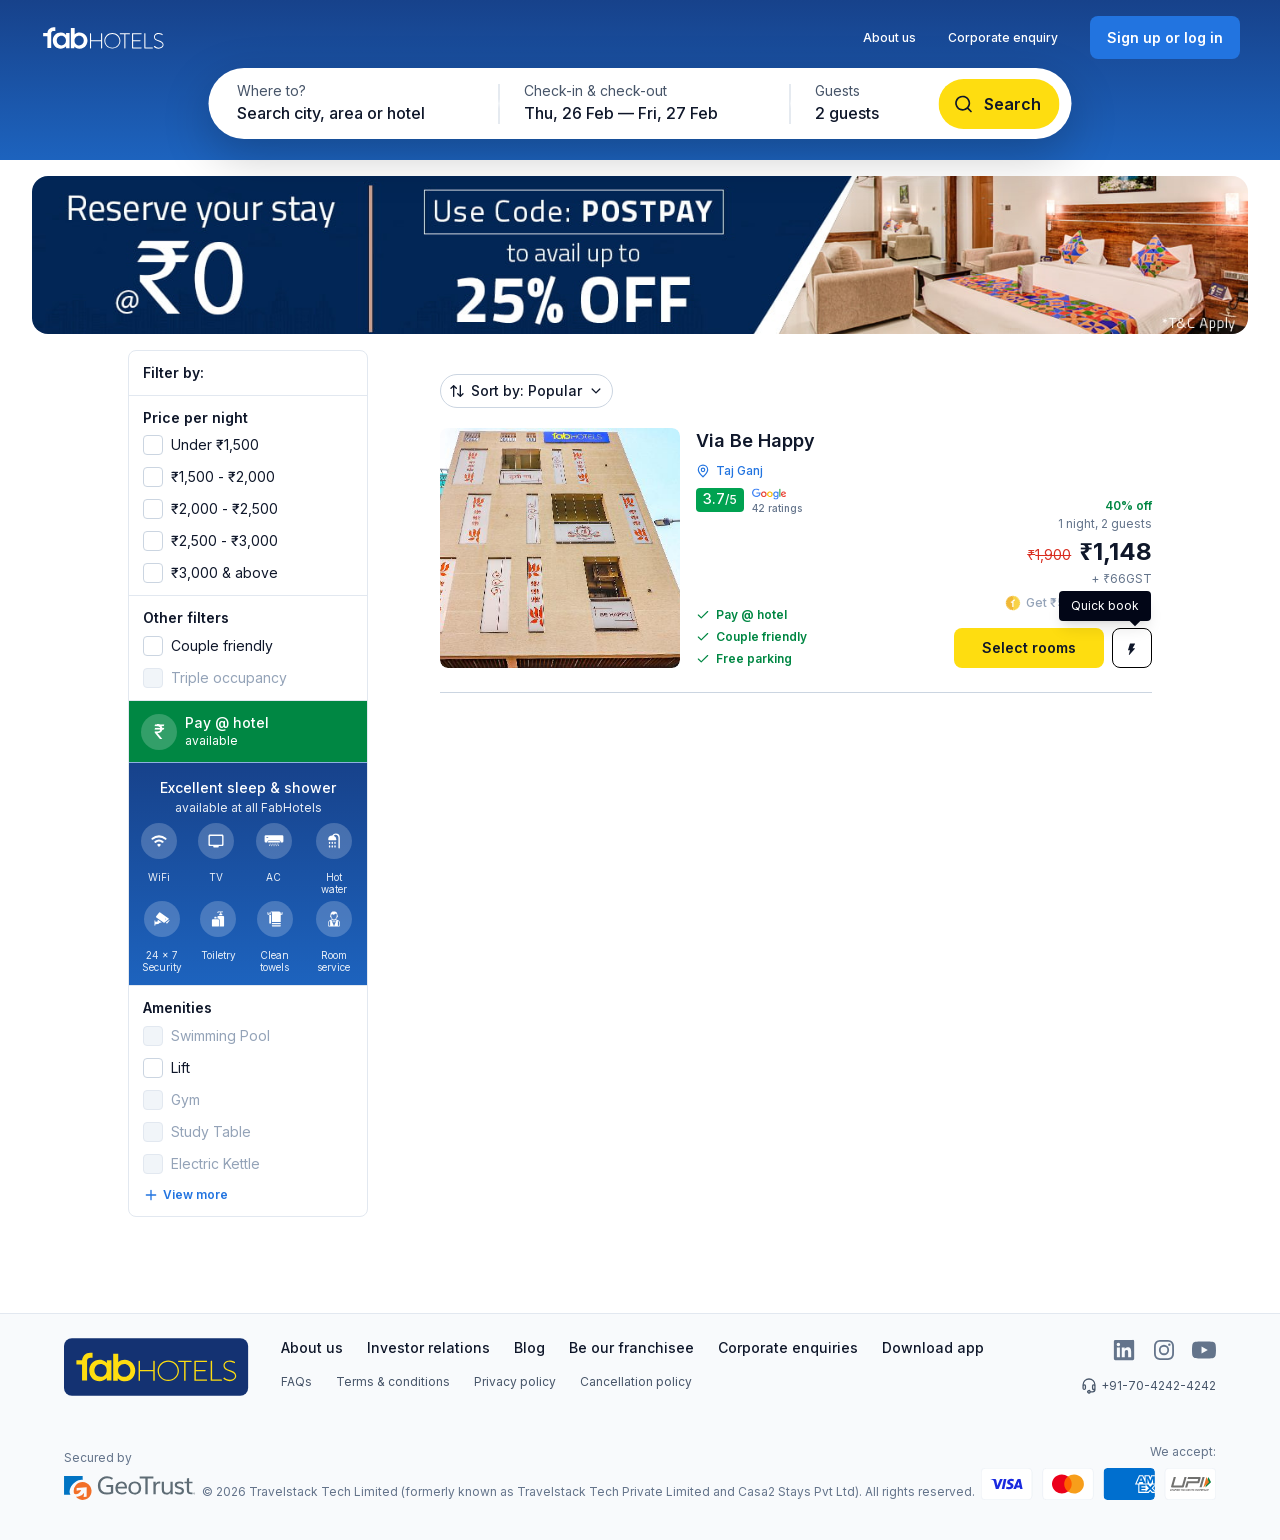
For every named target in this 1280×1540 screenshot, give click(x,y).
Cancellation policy (636, 1381)
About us (889, 37)
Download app (933, 1347)
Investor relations (428, 1347)
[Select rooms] (1029, 648)
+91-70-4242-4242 (1148, 1386)
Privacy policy (515, 1381)
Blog (529, 1347)
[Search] (999, 104)
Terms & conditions (393, 1381)
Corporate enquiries (788, 1347)
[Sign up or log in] (1165, 37)
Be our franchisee (631, 1347)
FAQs (296, 1381)
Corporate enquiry (1003, 37)
